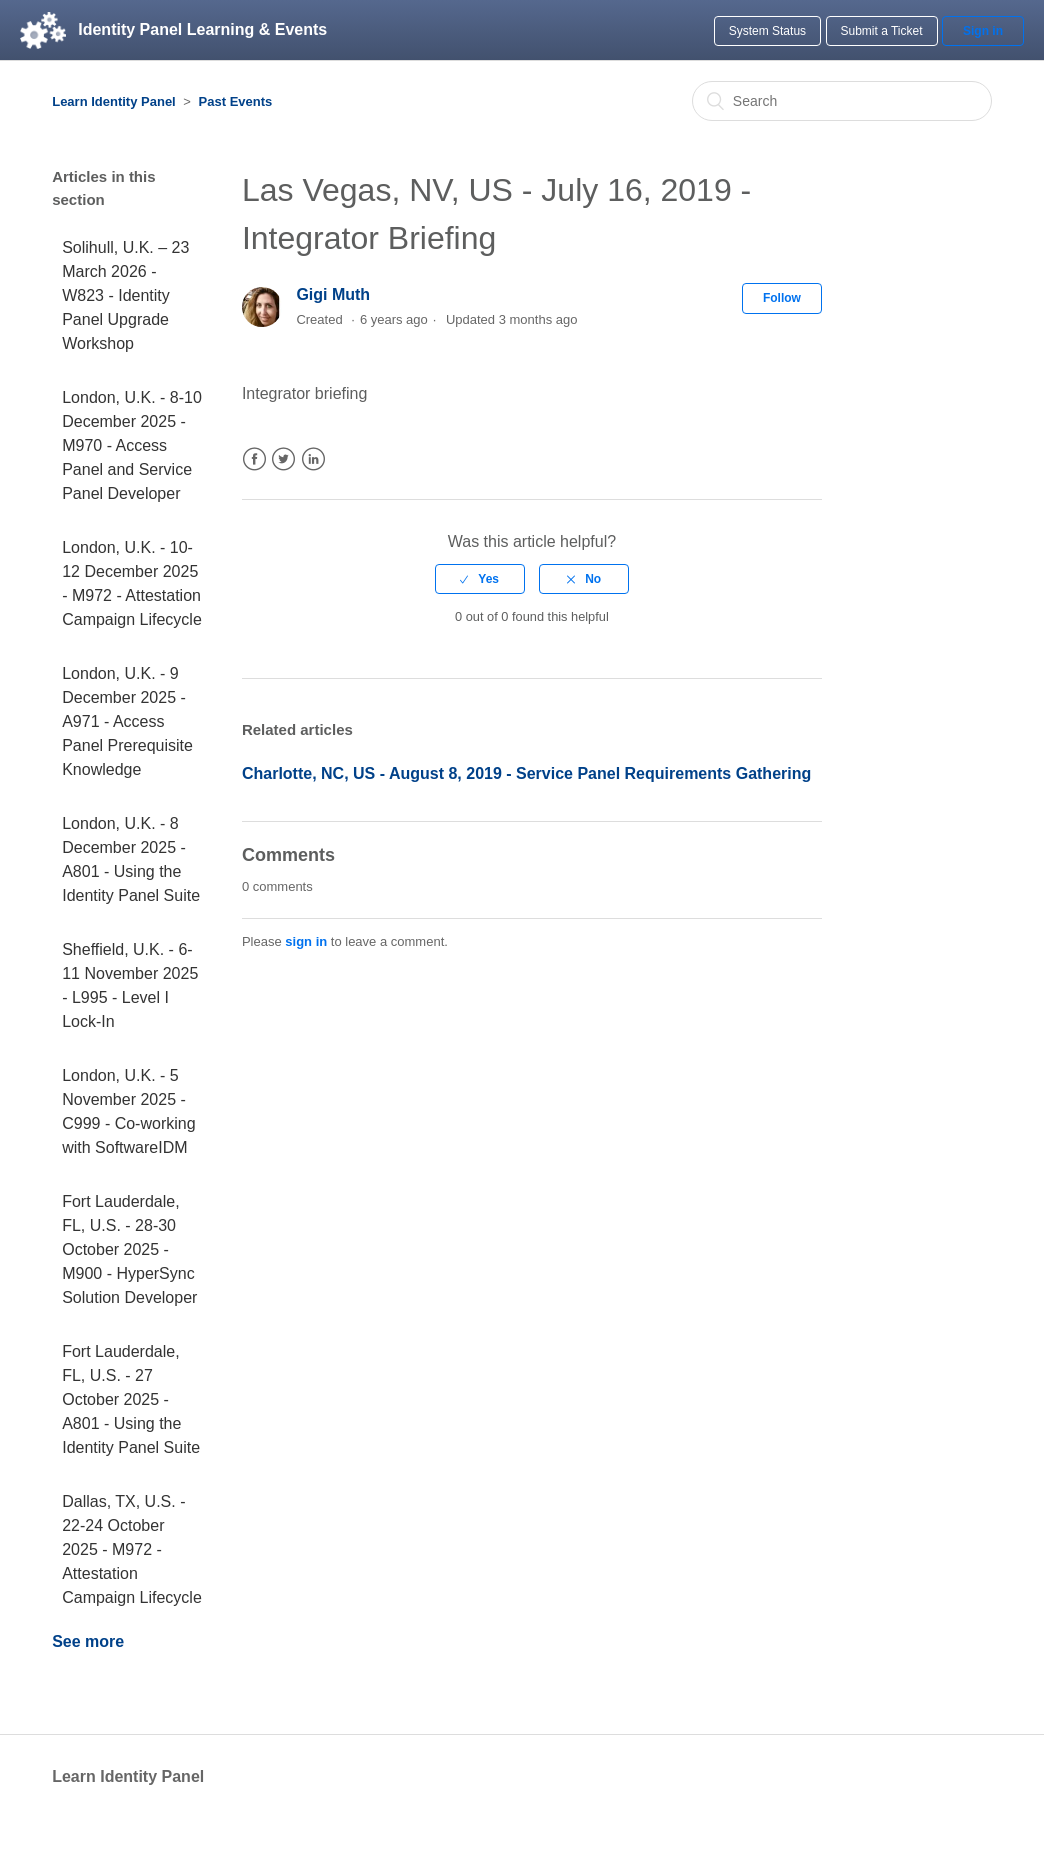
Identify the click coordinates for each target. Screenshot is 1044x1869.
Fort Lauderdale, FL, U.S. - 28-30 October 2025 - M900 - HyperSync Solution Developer (129, 1249)
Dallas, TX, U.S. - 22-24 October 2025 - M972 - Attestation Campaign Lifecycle (132, 1549)
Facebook (254, 459)
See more (88, 1641)
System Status (767, 31)
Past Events (236, 101)
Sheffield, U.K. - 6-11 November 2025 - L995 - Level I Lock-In (130, 985)
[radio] (480, 579)
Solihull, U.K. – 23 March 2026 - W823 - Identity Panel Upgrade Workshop (125, 295)
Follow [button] (782, 298)
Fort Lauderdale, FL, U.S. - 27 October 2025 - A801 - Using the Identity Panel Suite (131, 1399)
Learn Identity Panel (114, 101)
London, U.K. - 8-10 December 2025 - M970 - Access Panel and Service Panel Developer (132, 445)
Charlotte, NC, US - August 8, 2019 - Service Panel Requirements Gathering (526, 773)
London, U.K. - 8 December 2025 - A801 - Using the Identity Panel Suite (131, 859)
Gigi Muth (333, 294)
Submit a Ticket (882, 31)
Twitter (283, 459)
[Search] (842, 101)
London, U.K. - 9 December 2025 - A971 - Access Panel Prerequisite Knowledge (127, 721)
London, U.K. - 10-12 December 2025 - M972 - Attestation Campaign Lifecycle (132, 583)
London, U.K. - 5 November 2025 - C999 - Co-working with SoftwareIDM (128, 1111)
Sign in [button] (983, 31)
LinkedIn (313, 459)
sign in (306, 941)
